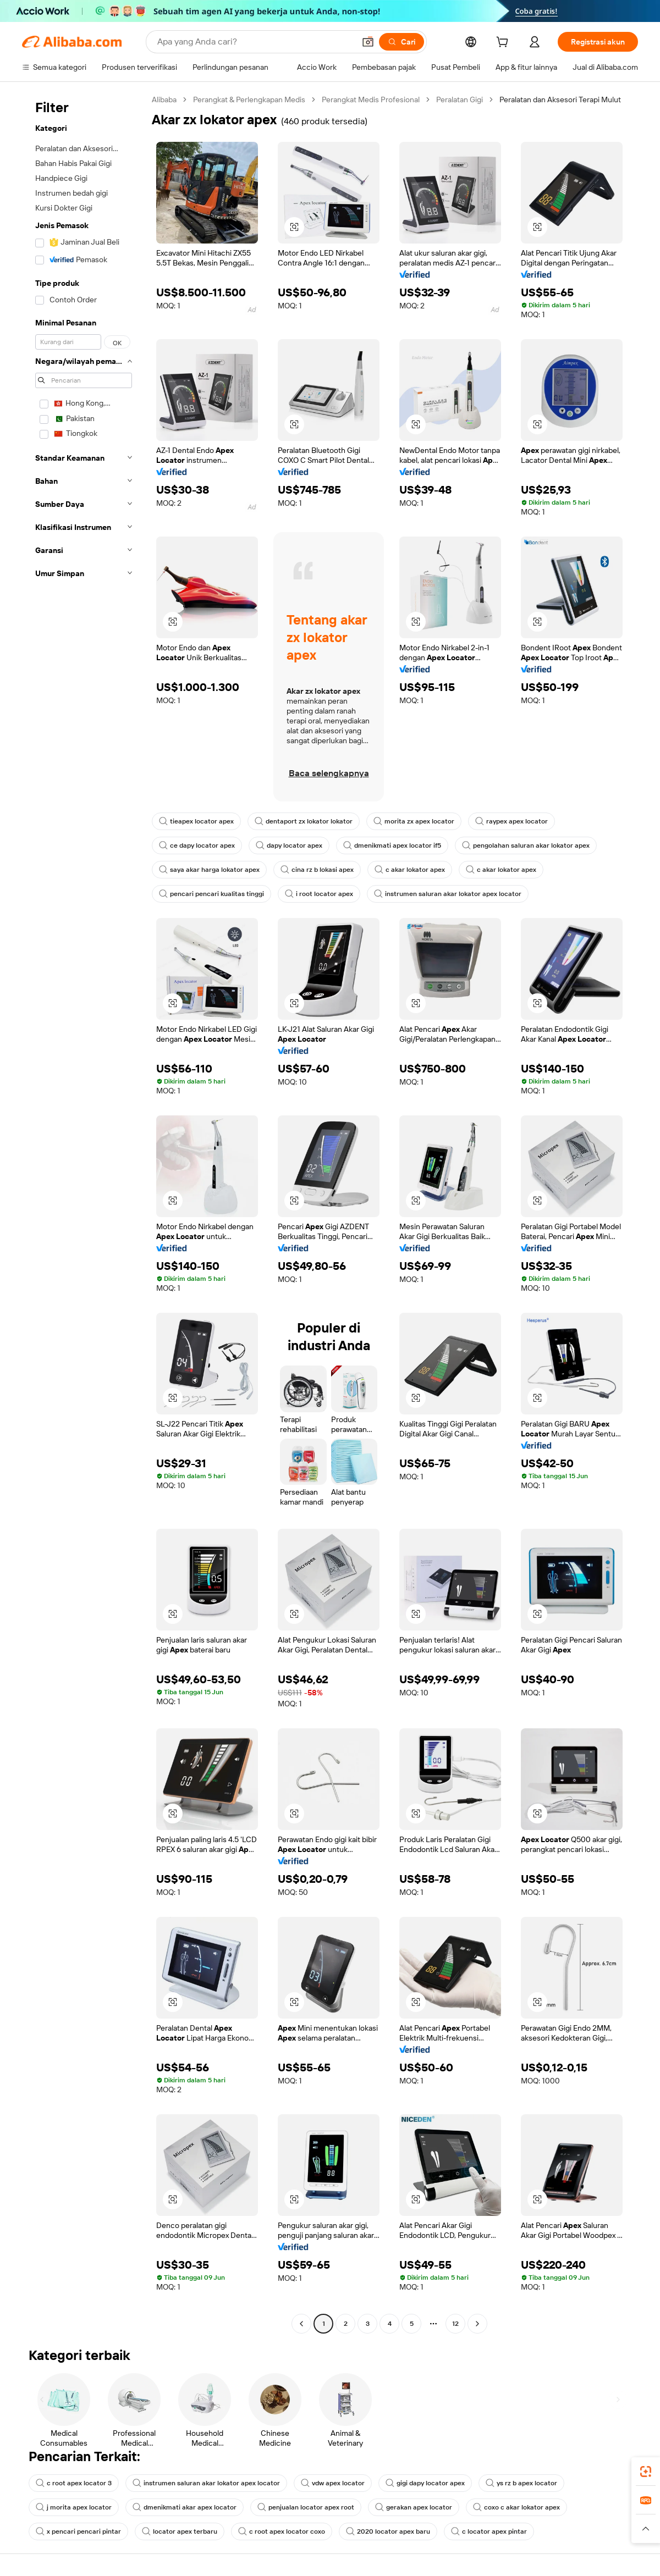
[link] (645, 2471)
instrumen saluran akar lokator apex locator (447, 893)
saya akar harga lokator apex (209, 869)
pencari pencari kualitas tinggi (211, 893)
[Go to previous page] (301, 2324)
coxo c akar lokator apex (516, 2507)
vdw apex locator (333, 2483)
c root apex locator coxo (281, 2531)
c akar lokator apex (410, 869)
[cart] (504, 43)
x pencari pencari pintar (78, 2531)
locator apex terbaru (179, 2531)
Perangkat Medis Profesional (371, 99)
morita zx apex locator (413, 821)
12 (455, 2324)
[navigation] (84, 1213)
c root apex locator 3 (74, 2483)
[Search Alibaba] (255, 42)
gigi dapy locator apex (425, 2483)
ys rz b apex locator (521, 2483)
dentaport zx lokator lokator (304, 821)
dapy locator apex (289, 845)
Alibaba (164, 99)
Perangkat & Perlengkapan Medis (249, 99)
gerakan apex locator (413, 2507)
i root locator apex (319, 893)
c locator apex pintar (489, 2531)
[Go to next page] (477, 2324)
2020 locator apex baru (388, 2531)
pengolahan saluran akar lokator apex (526, 845)
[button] (368, 41)
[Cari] (401, 42)
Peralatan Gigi (459, 99)
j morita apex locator (74, 2507)
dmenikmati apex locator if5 (392, 845)
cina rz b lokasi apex (317, 869)
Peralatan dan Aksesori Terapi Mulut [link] (560, 99)
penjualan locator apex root (305, 2507)
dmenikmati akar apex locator (185, 2507)
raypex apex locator (511, 821)
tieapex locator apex (196, 821)
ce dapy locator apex (197, 845)
